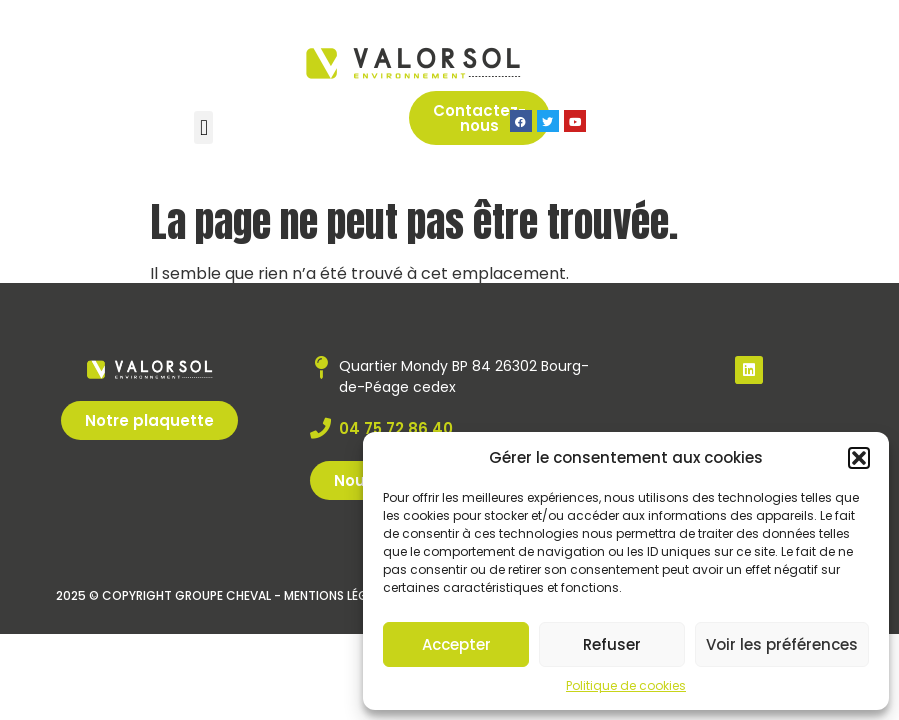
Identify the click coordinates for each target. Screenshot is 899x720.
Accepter (456, 644)
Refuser (612, 644)
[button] (859, 458)
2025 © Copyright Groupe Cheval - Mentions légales (225, 595)
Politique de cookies (626, 685)
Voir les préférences (782, 644)
